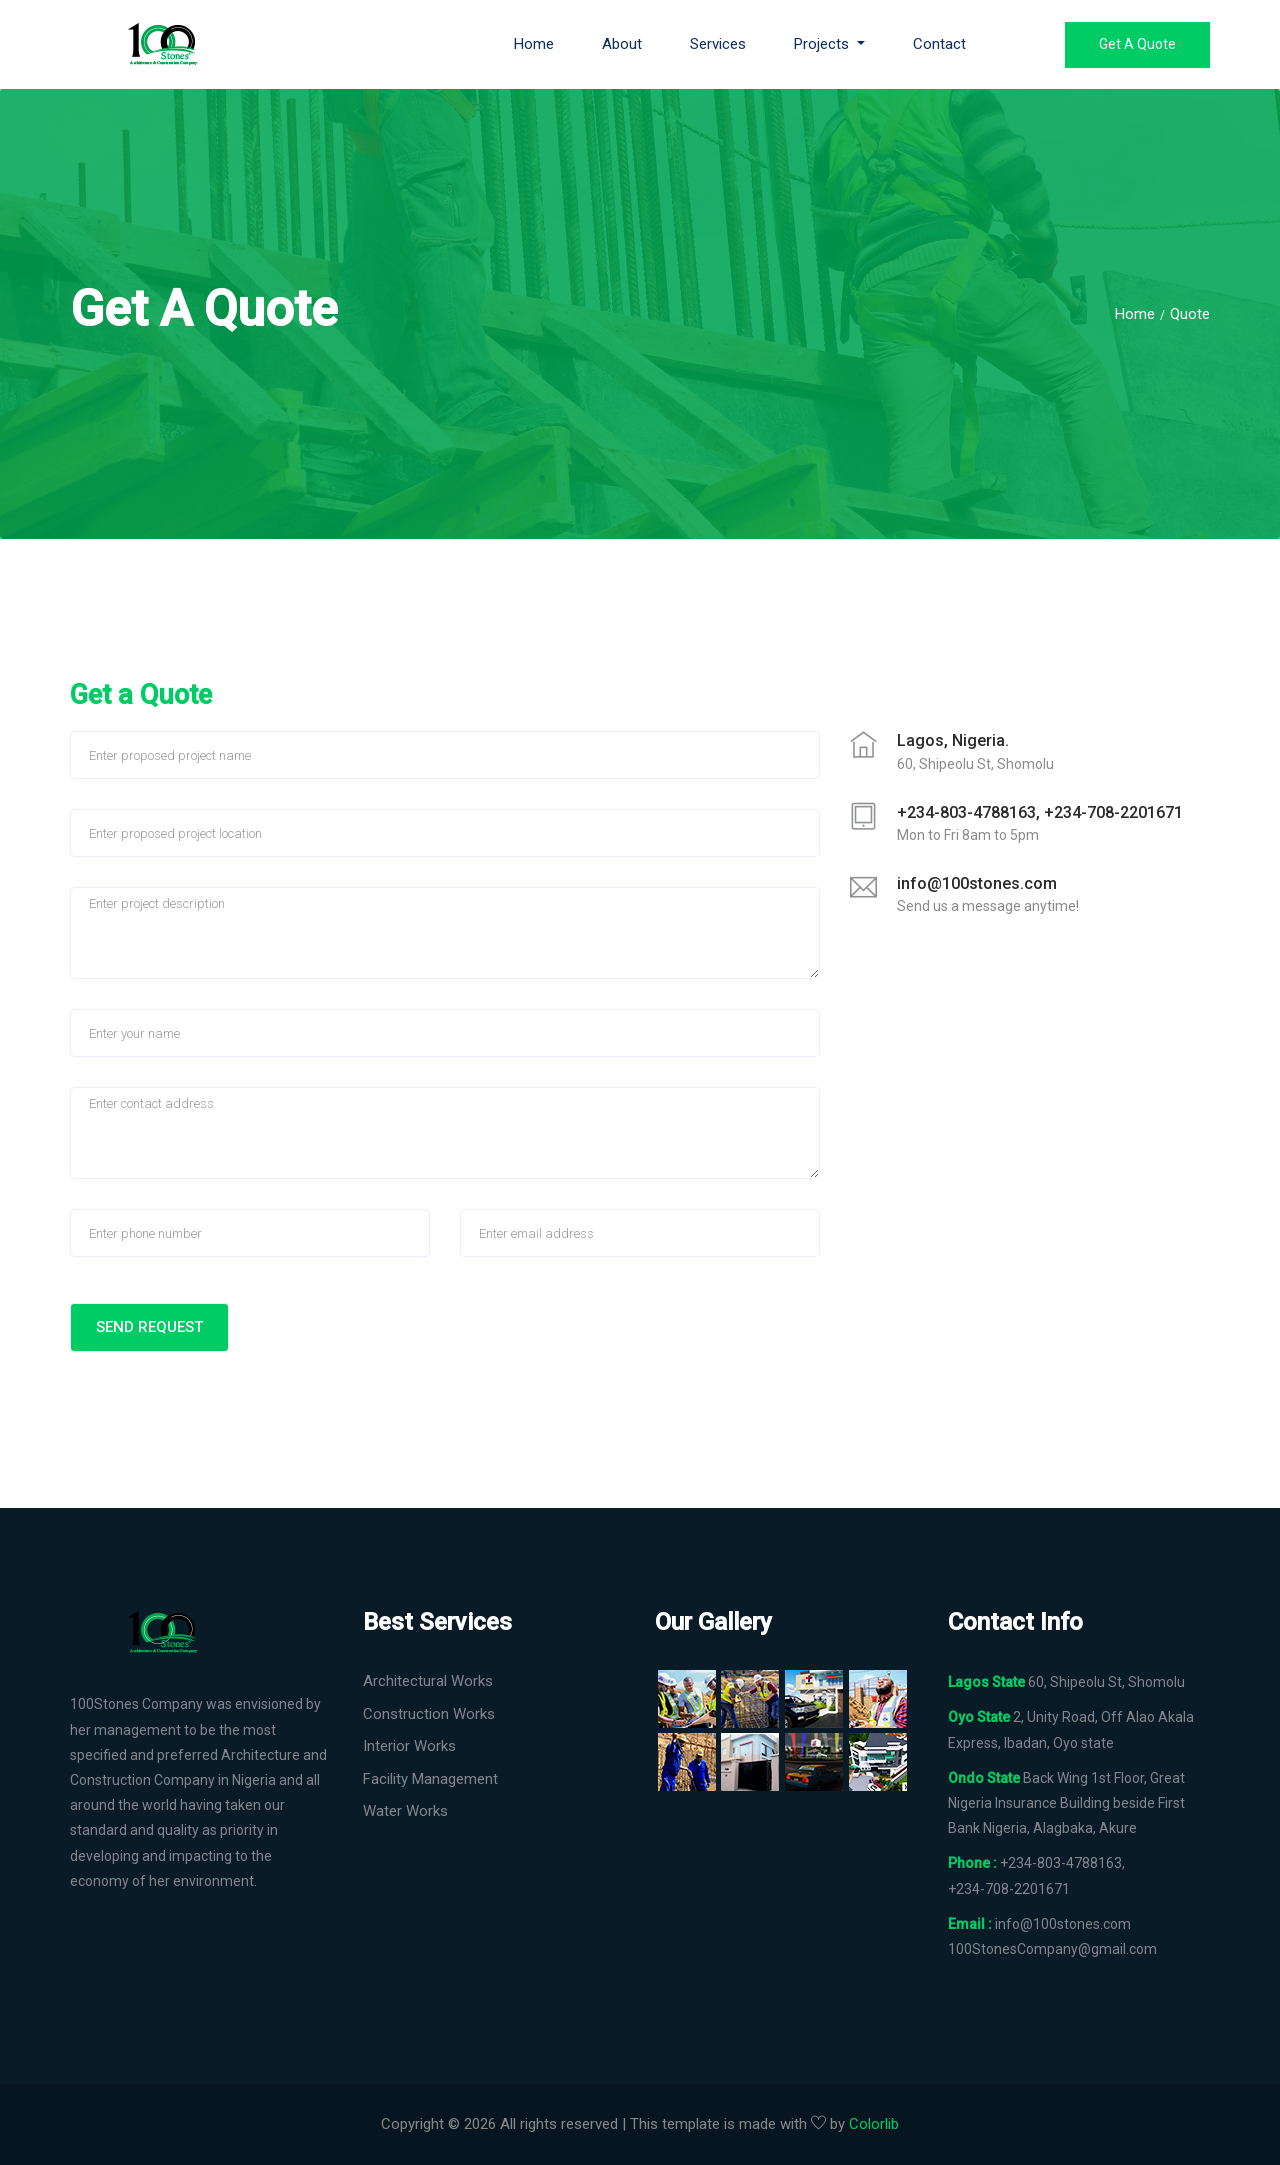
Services (718, 44)
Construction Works (429, 1714)
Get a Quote (1137, 44)
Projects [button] (823, 44)
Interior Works (409, 1746)
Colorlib (874, 2124)
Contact (939, 44)
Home (534, 44)
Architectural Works (428, 1681)
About (622, 44)
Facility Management (430, 1779)
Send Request (149, 1327)
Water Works (405, 1811)
